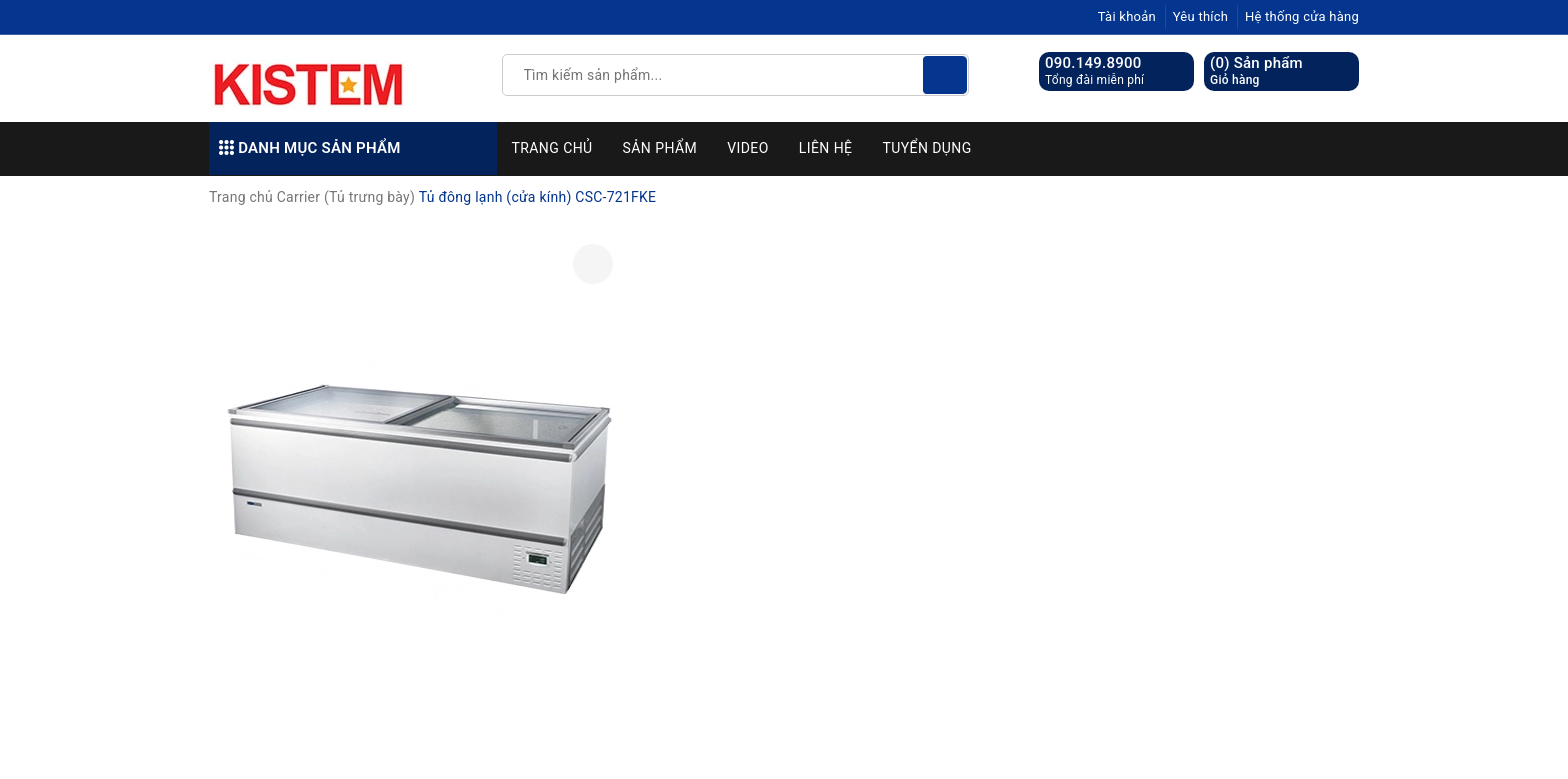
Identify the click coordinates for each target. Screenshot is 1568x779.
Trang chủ (552, 148)
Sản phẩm (660, 148)
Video (748, 148)
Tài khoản (1127, 16)
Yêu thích (1201, 16)
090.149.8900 (1093, 63)
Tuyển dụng (926, 148)
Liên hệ (826, 148)
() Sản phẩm (1256, 71)
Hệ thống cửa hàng (1302, 16)
